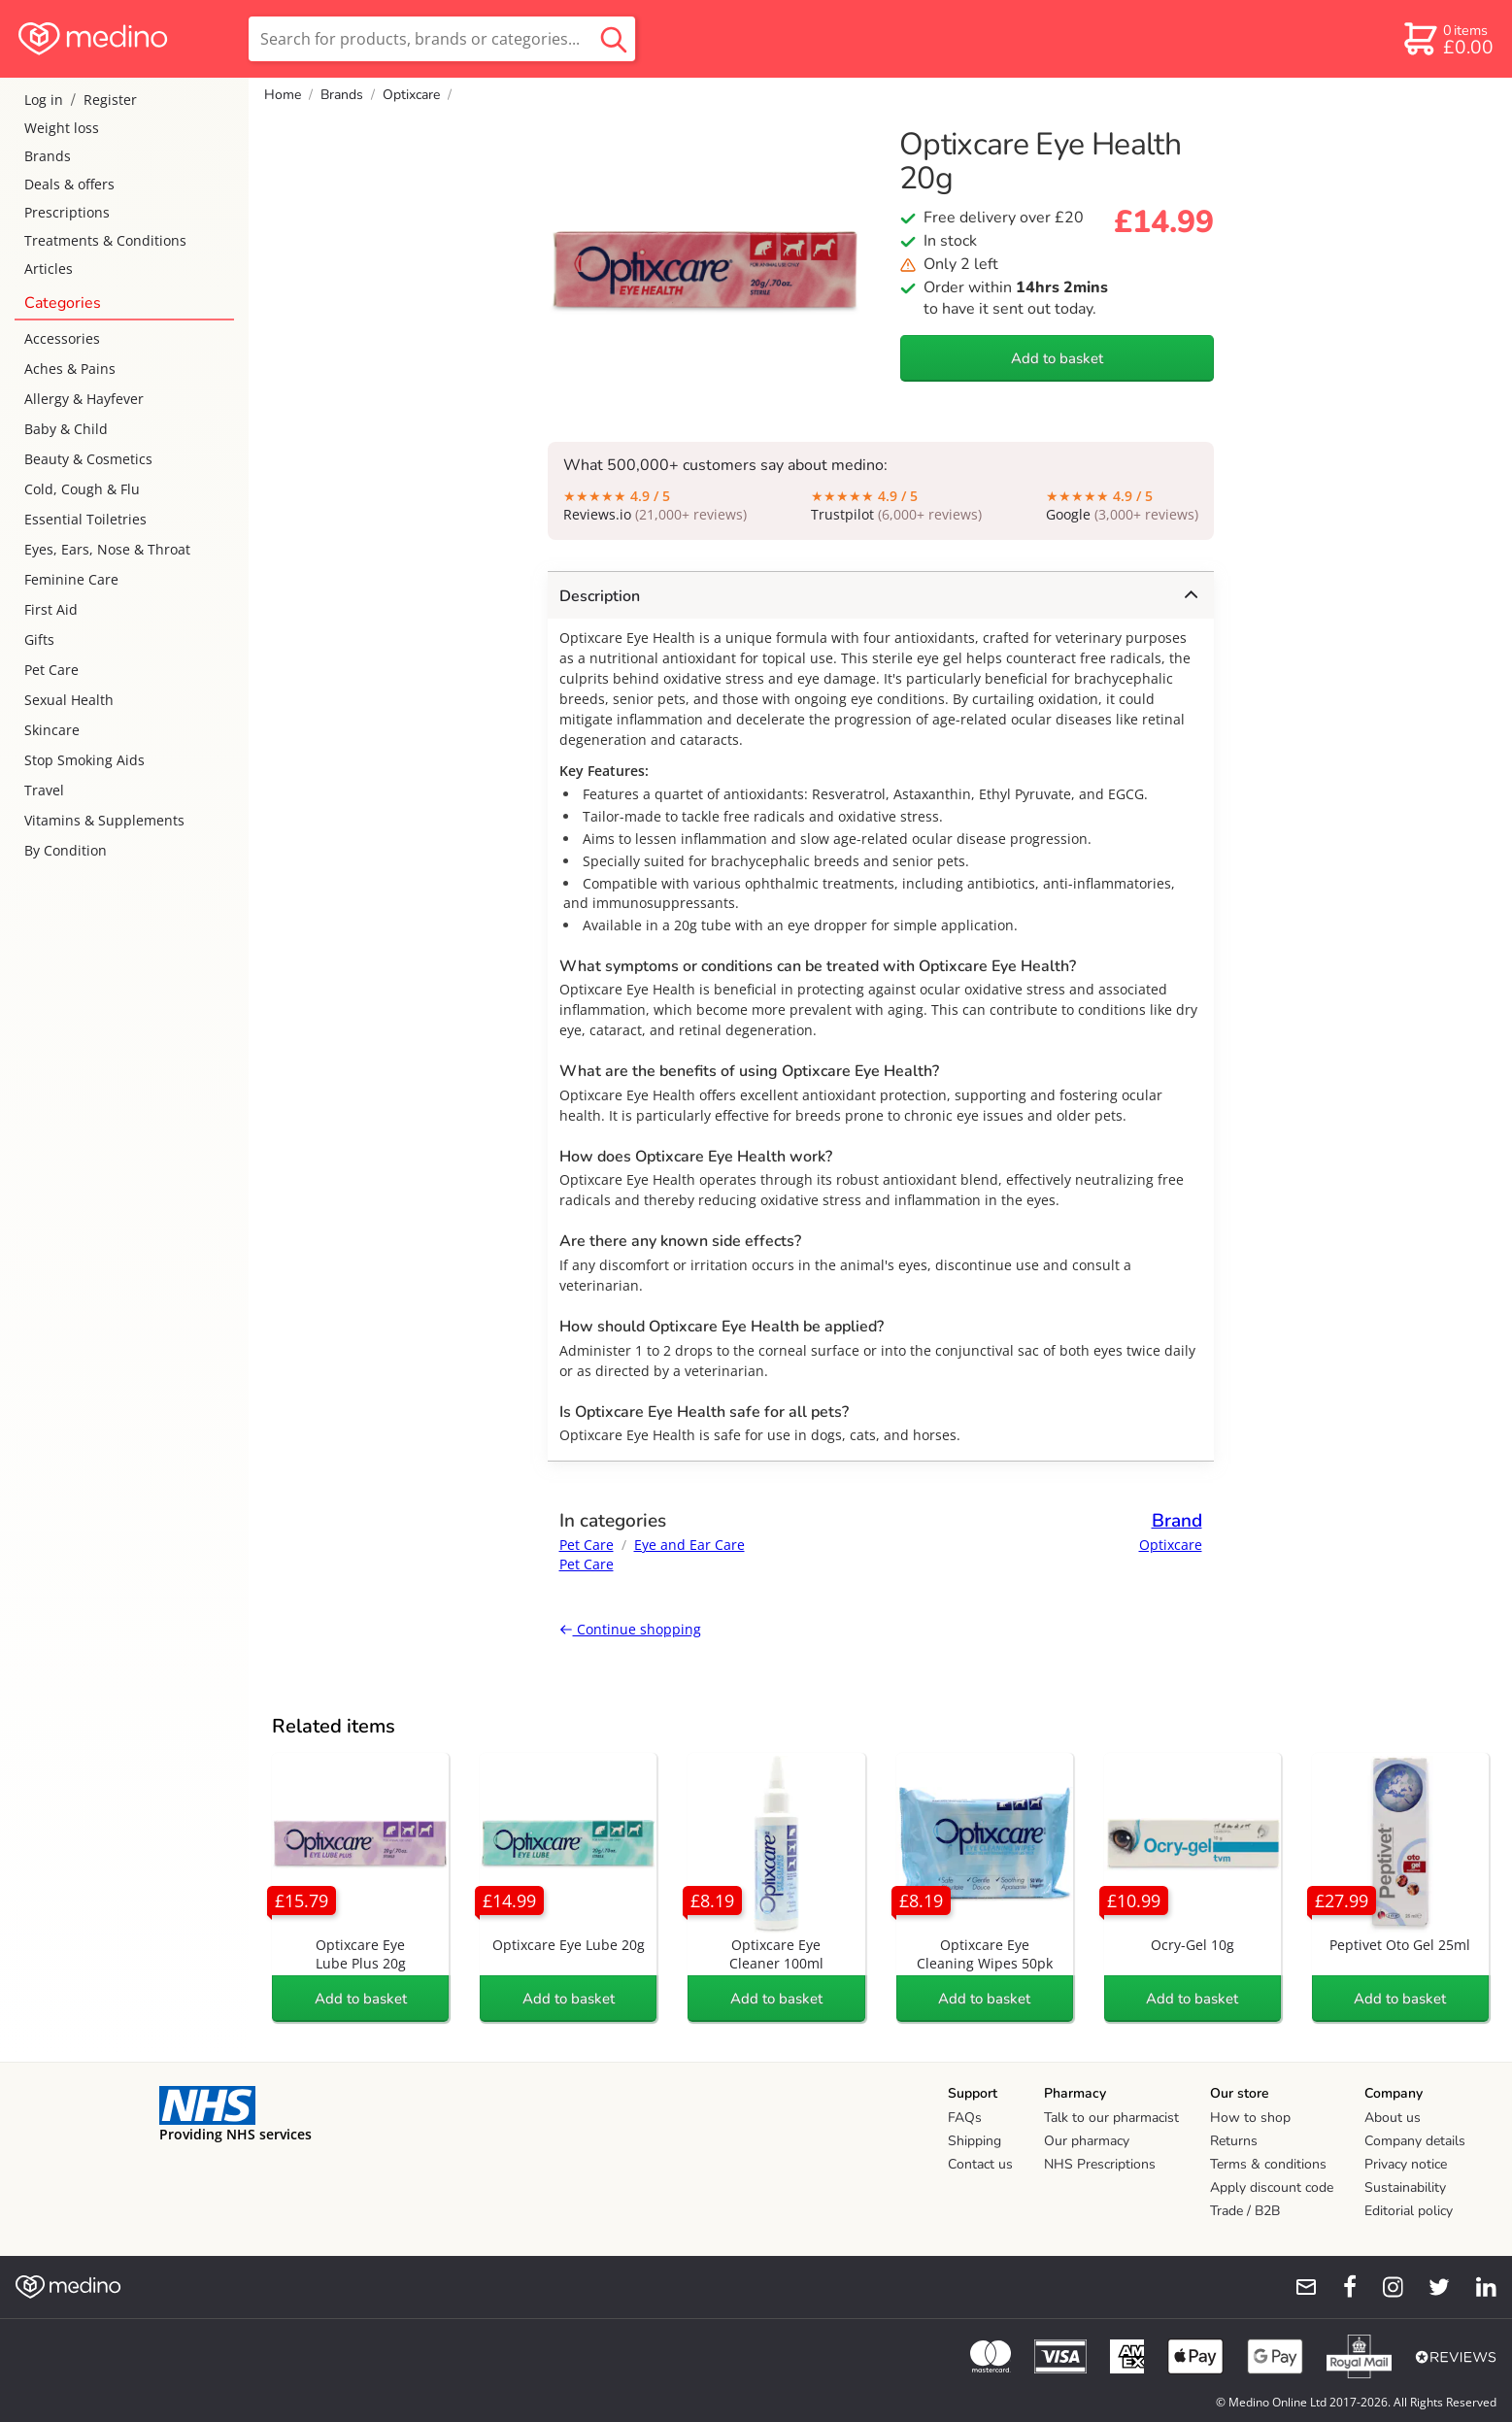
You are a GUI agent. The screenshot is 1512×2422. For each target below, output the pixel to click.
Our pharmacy (1086, 2141)
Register (110, 99)
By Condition (65, 850)
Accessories (62, 338)
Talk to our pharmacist (1111, 2117)
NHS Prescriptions (1100, 2164)
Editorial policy (1408, 2211)
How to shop (1250, 2117)
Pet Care (51, 669)
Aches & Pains (70, 368)
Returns (1234, 2141)
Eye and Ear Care (689, 1544)
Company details (1414, 2141)
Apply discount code (1271, 2187)
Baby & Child (66, 429)
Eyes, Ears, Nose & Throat (107, 549)
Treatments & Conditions (105, 240)
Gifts (39, 639)
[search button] (613, 39)
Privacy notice (1405, 2164)
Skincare (52, 730)
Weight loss (61, 127)
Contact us (980, 2164)
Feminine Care (71, 579)
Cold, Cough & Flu (82, 489)
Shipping (974, 2141)
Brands (47, 156)
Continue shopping (630, 1629)
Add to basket (1057, 358)
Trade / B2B (1245, 2211)
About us (1392, 2117)
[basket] (1447, 38)
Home (282, 94)
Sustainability (1405, 2187)
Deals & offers (69, 184)
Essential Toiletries (85, 519)
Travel (44, 790)
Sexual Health (69, 699)
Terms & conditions (1268, 2164)
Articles (48, 268)
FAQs (965, 2117)
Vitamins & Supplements (104, 820)
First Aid (51, 609)
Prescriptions (67, 212)
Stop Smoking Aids (84, 760)
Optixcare (411, 94)
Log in (43, 99)
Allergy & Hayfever (84, 398)
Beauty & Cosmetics (88, 459)
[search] (442, 39)
